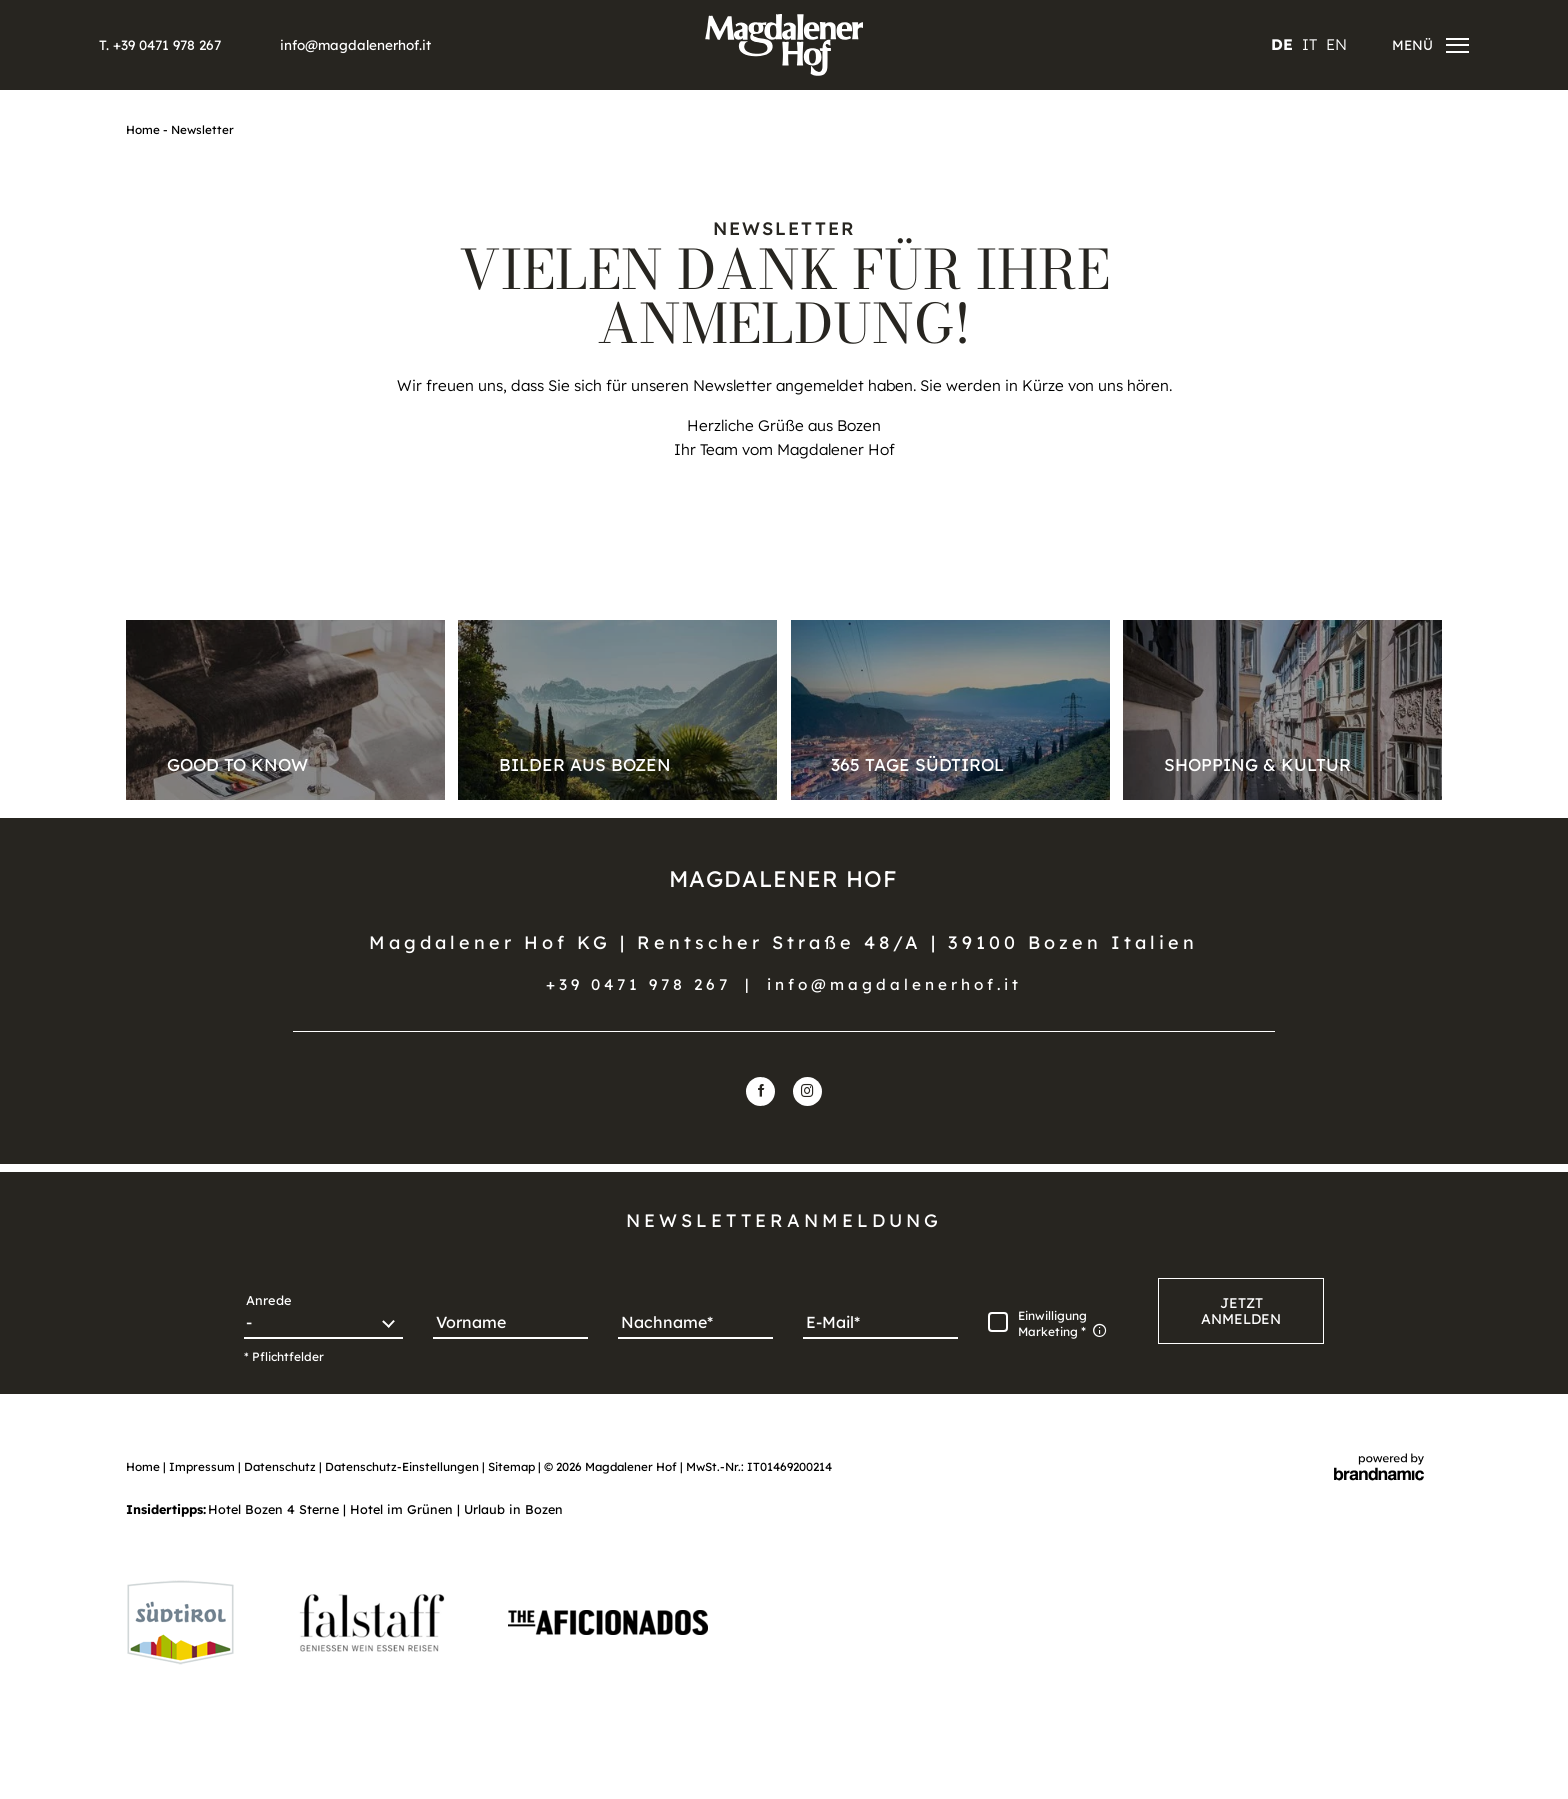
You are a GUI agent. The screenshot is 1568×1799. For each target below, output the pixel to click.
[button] (1241, 1311)
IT (1309, 44)
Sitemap (513, 1466)
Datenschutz (281, 1466)
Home (144, 129)
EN (1336, 44)
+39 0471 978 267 (638, 984)
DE (1282, 44)
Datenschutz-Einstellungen (403, 1466)
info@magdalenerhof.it (894, 984)
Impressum (203, 1466)
